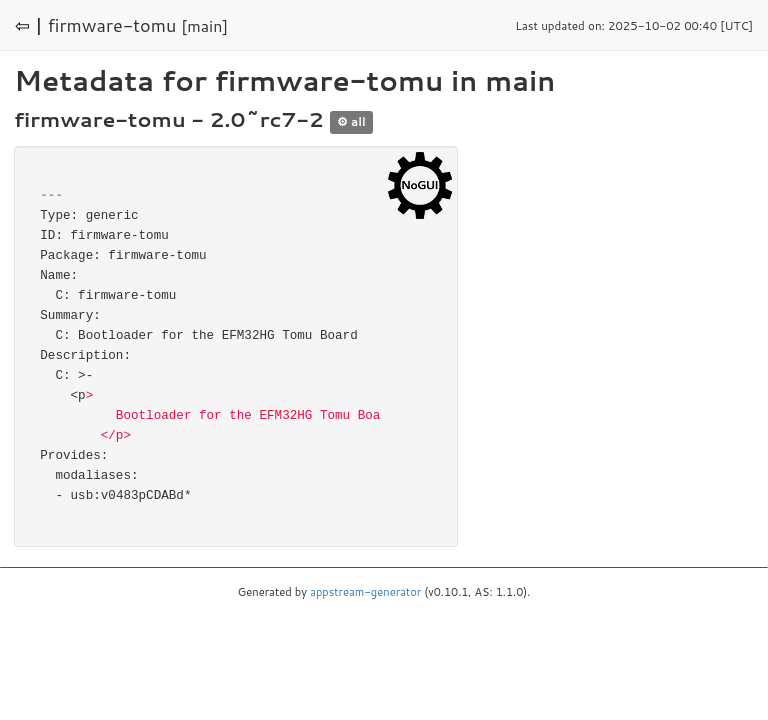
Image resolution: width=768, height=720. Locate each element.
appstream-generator (365, 592)
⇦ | (29, 25)
